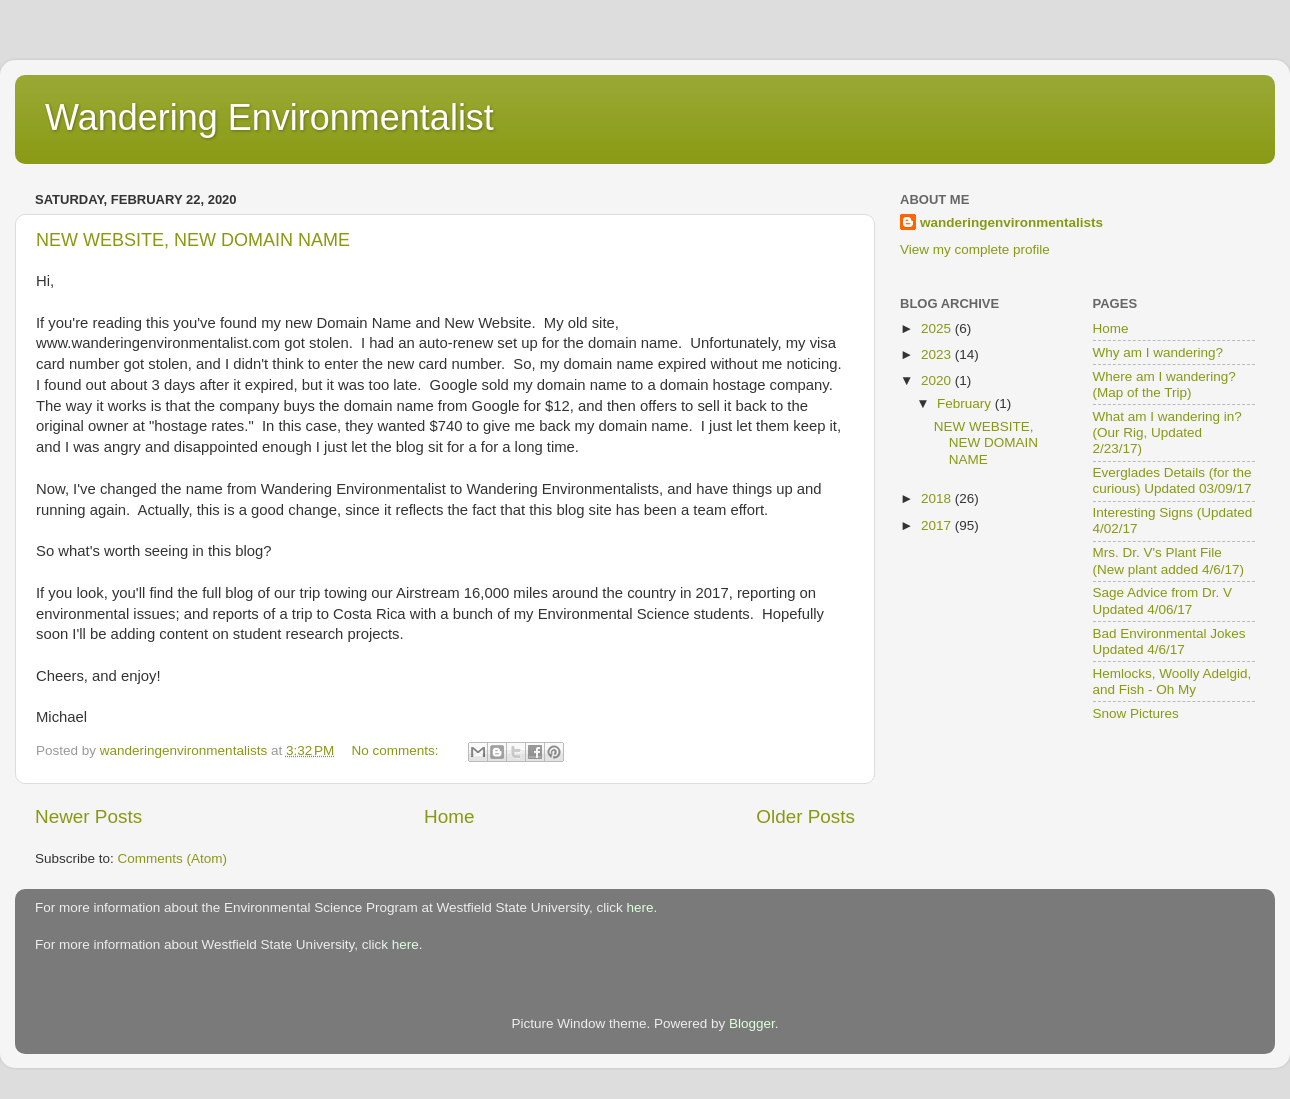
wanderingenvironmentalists (1011, 222)
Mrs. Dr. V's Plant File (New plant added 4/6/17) (1169, 560)
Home (449, 816)
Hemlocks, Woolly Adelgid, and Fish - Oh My (1172, 681)
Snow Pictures (1136, 713)
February (966, 403)
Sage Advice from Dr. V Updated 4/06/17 (1163, 600)
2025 (938, 328)
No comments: (397, 750)
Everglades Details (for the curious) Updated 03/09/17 (1172, 480)
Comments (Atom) (173, 858)
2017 (938, 525)
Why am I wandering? (1158, 352)
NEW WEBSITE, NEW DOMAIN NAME (193, 240)
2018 (938, 498)
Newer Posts (88, 816)
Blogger (752, 1023)
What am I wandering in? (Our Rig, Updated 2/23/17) (1167, 432)
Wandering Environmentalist (269, 117)
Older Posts (805, 816)
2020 (938, 380)
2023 (938, 354)
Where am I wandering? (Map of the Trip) (1164, 384)
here (640, 907)
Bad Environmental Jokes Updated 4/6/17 (1169, 641)
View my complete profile (975, 249)
